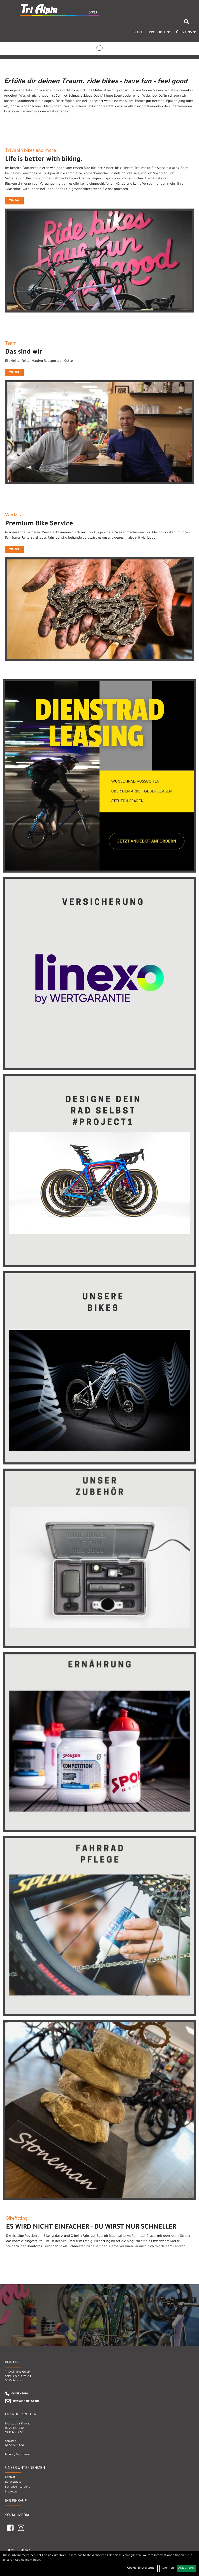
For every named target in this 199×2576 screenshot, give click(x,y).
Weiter (14, 200)
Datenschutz (13, 2482)
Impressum (12, 2491)
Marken (25, 2550)
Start (138, 33)
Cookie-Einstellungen (141, 2568)
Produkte (159, 33)
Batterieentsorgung (17, 2487)
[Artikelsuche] (186, 23)
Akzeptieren (186, 2568)
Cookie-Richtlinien (27, 2560)
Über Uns (186, 33)
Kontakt (10, 2477)
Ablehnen (167, 2568)
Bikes (11, 2550)
